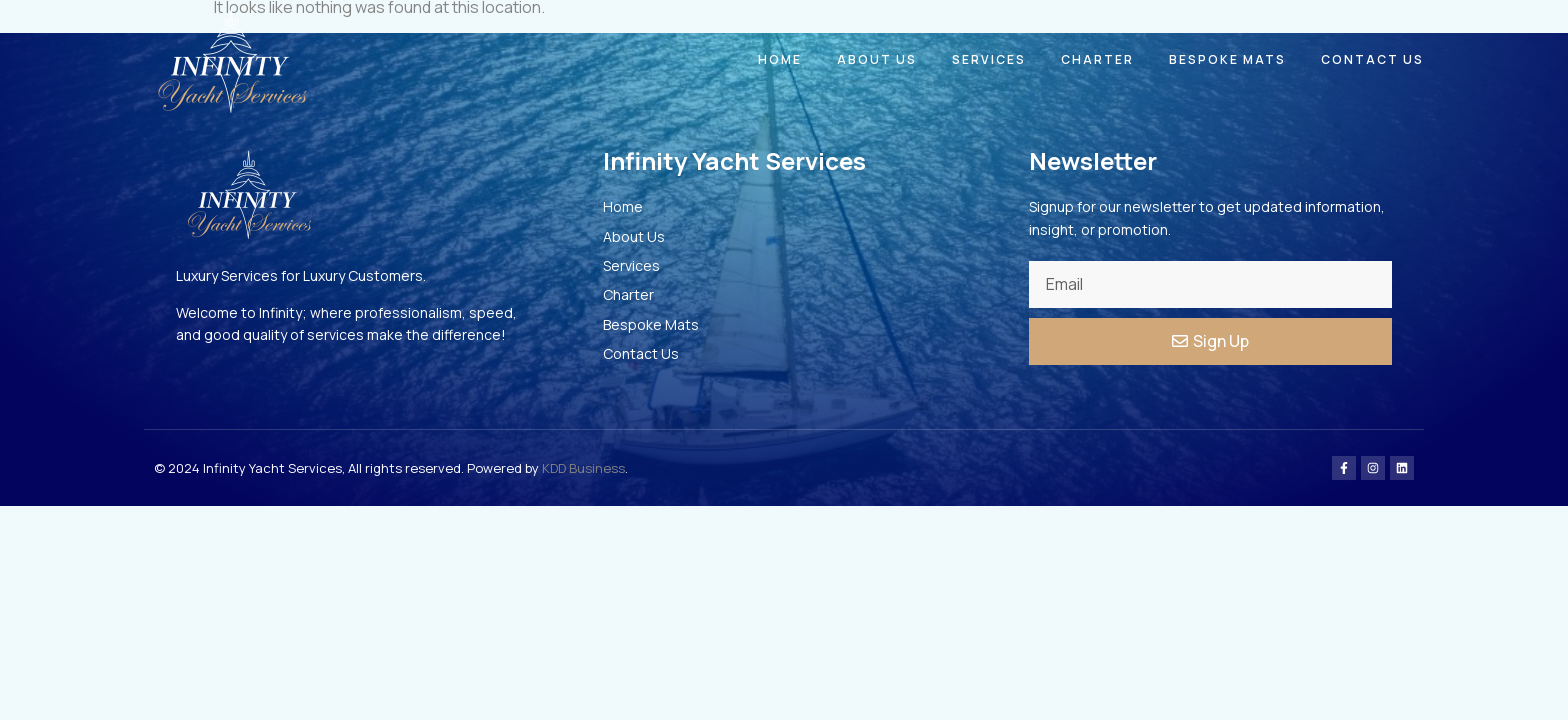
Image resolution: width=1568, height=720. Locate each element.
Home (780, 59)
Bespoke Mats (1227, 59)
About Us (877, 59)
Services (989, 59)
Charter (1097, 59)
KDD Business (583, 468)
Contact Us (1372, 59)
